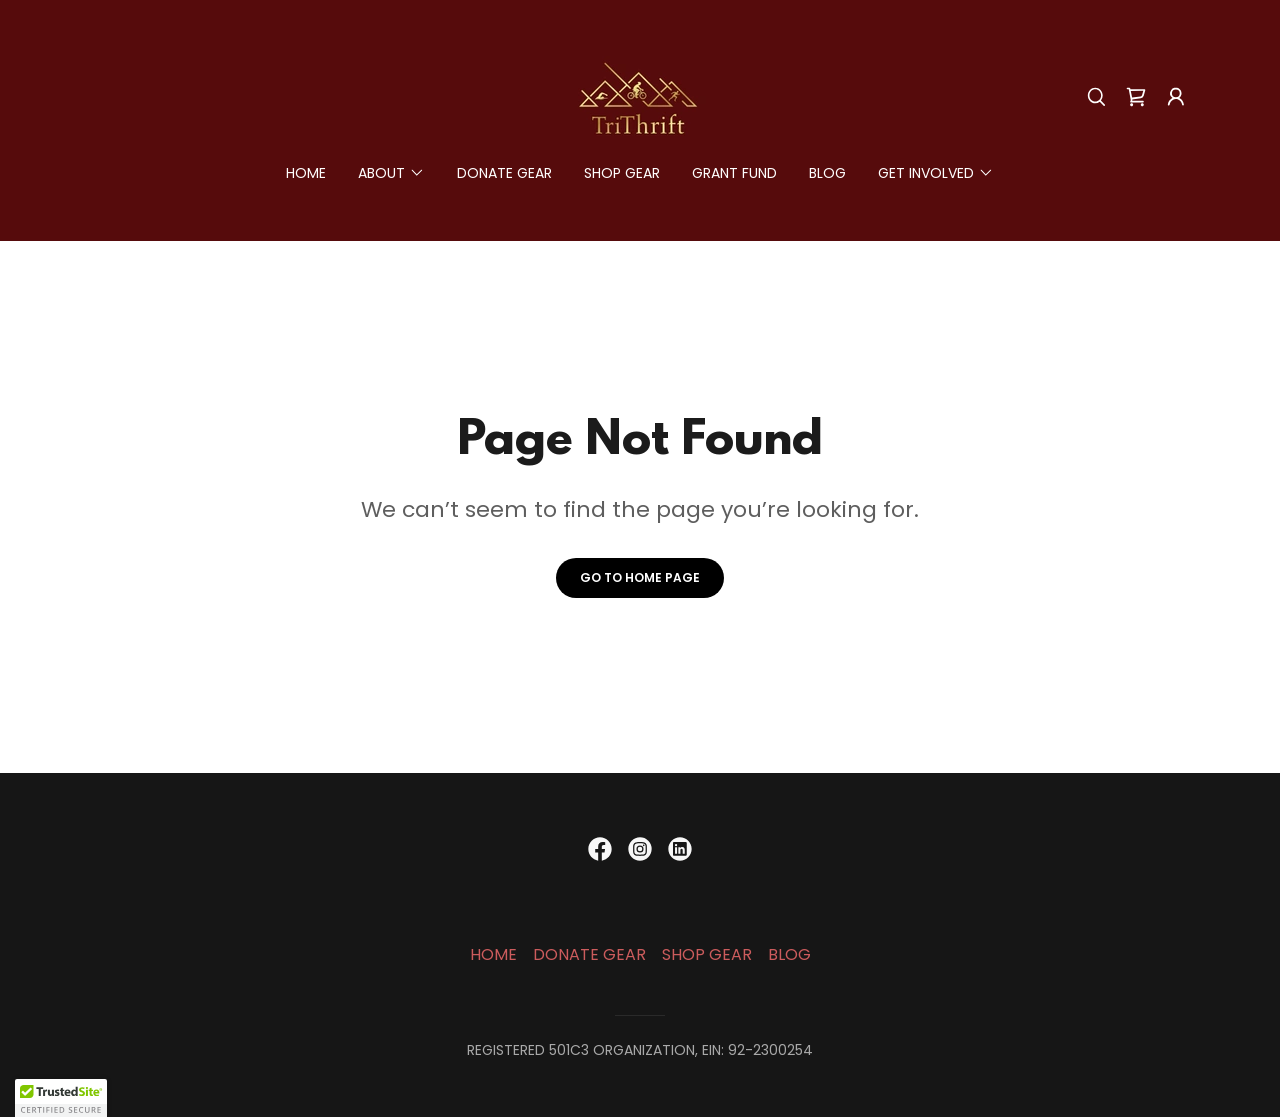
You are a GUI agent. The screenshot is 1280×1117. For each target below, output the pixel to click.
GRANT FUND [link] (734, 173)
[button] (1176, 97)
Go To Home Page (640, 577)
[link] (639, 95)
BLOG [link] (827, 173)
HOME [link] (306, 173)
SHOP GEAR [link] (622, 173)
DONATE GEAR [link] (504, 173)
